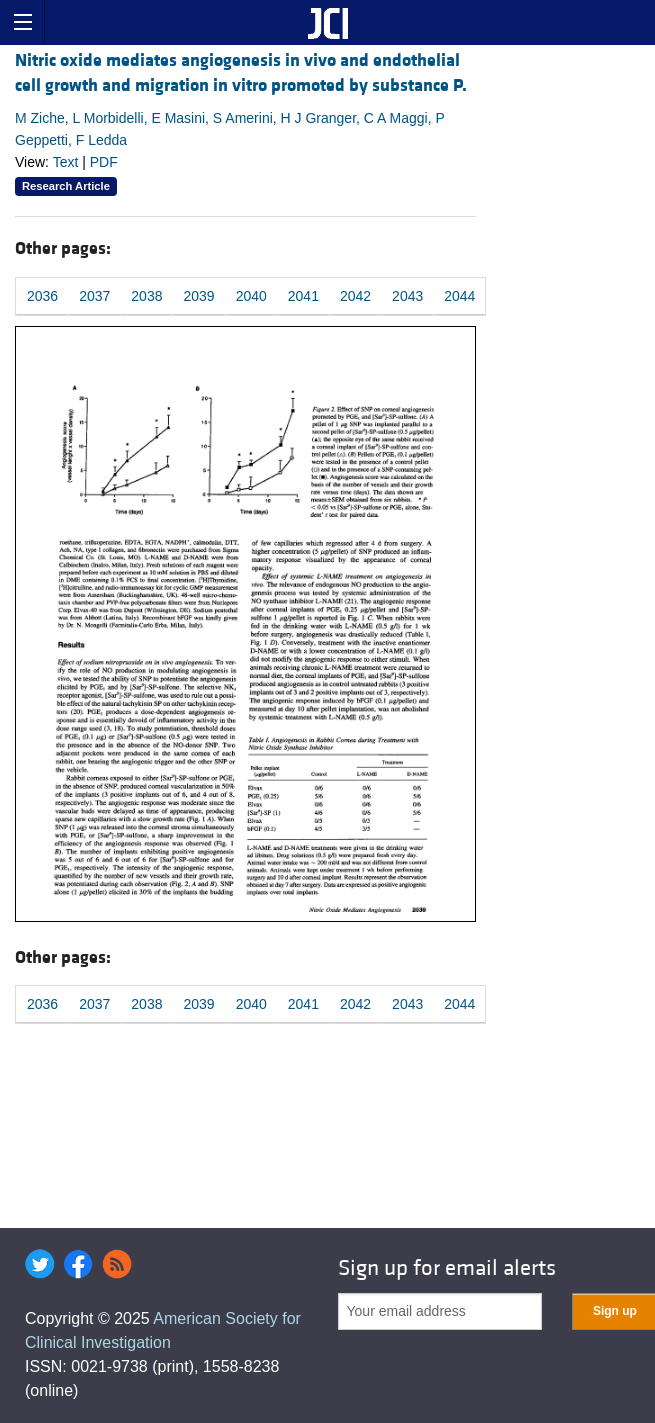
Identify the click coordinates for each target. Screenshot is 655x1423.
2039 (198, 296)
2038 (146, 296)
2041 (303, 296)
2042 (355, 296)
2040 (251, 296)
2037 (94, 296)
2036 (42, 296)
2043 (407, 296)
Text (66, 162)
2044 (459, 296)
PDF (104, 162)
